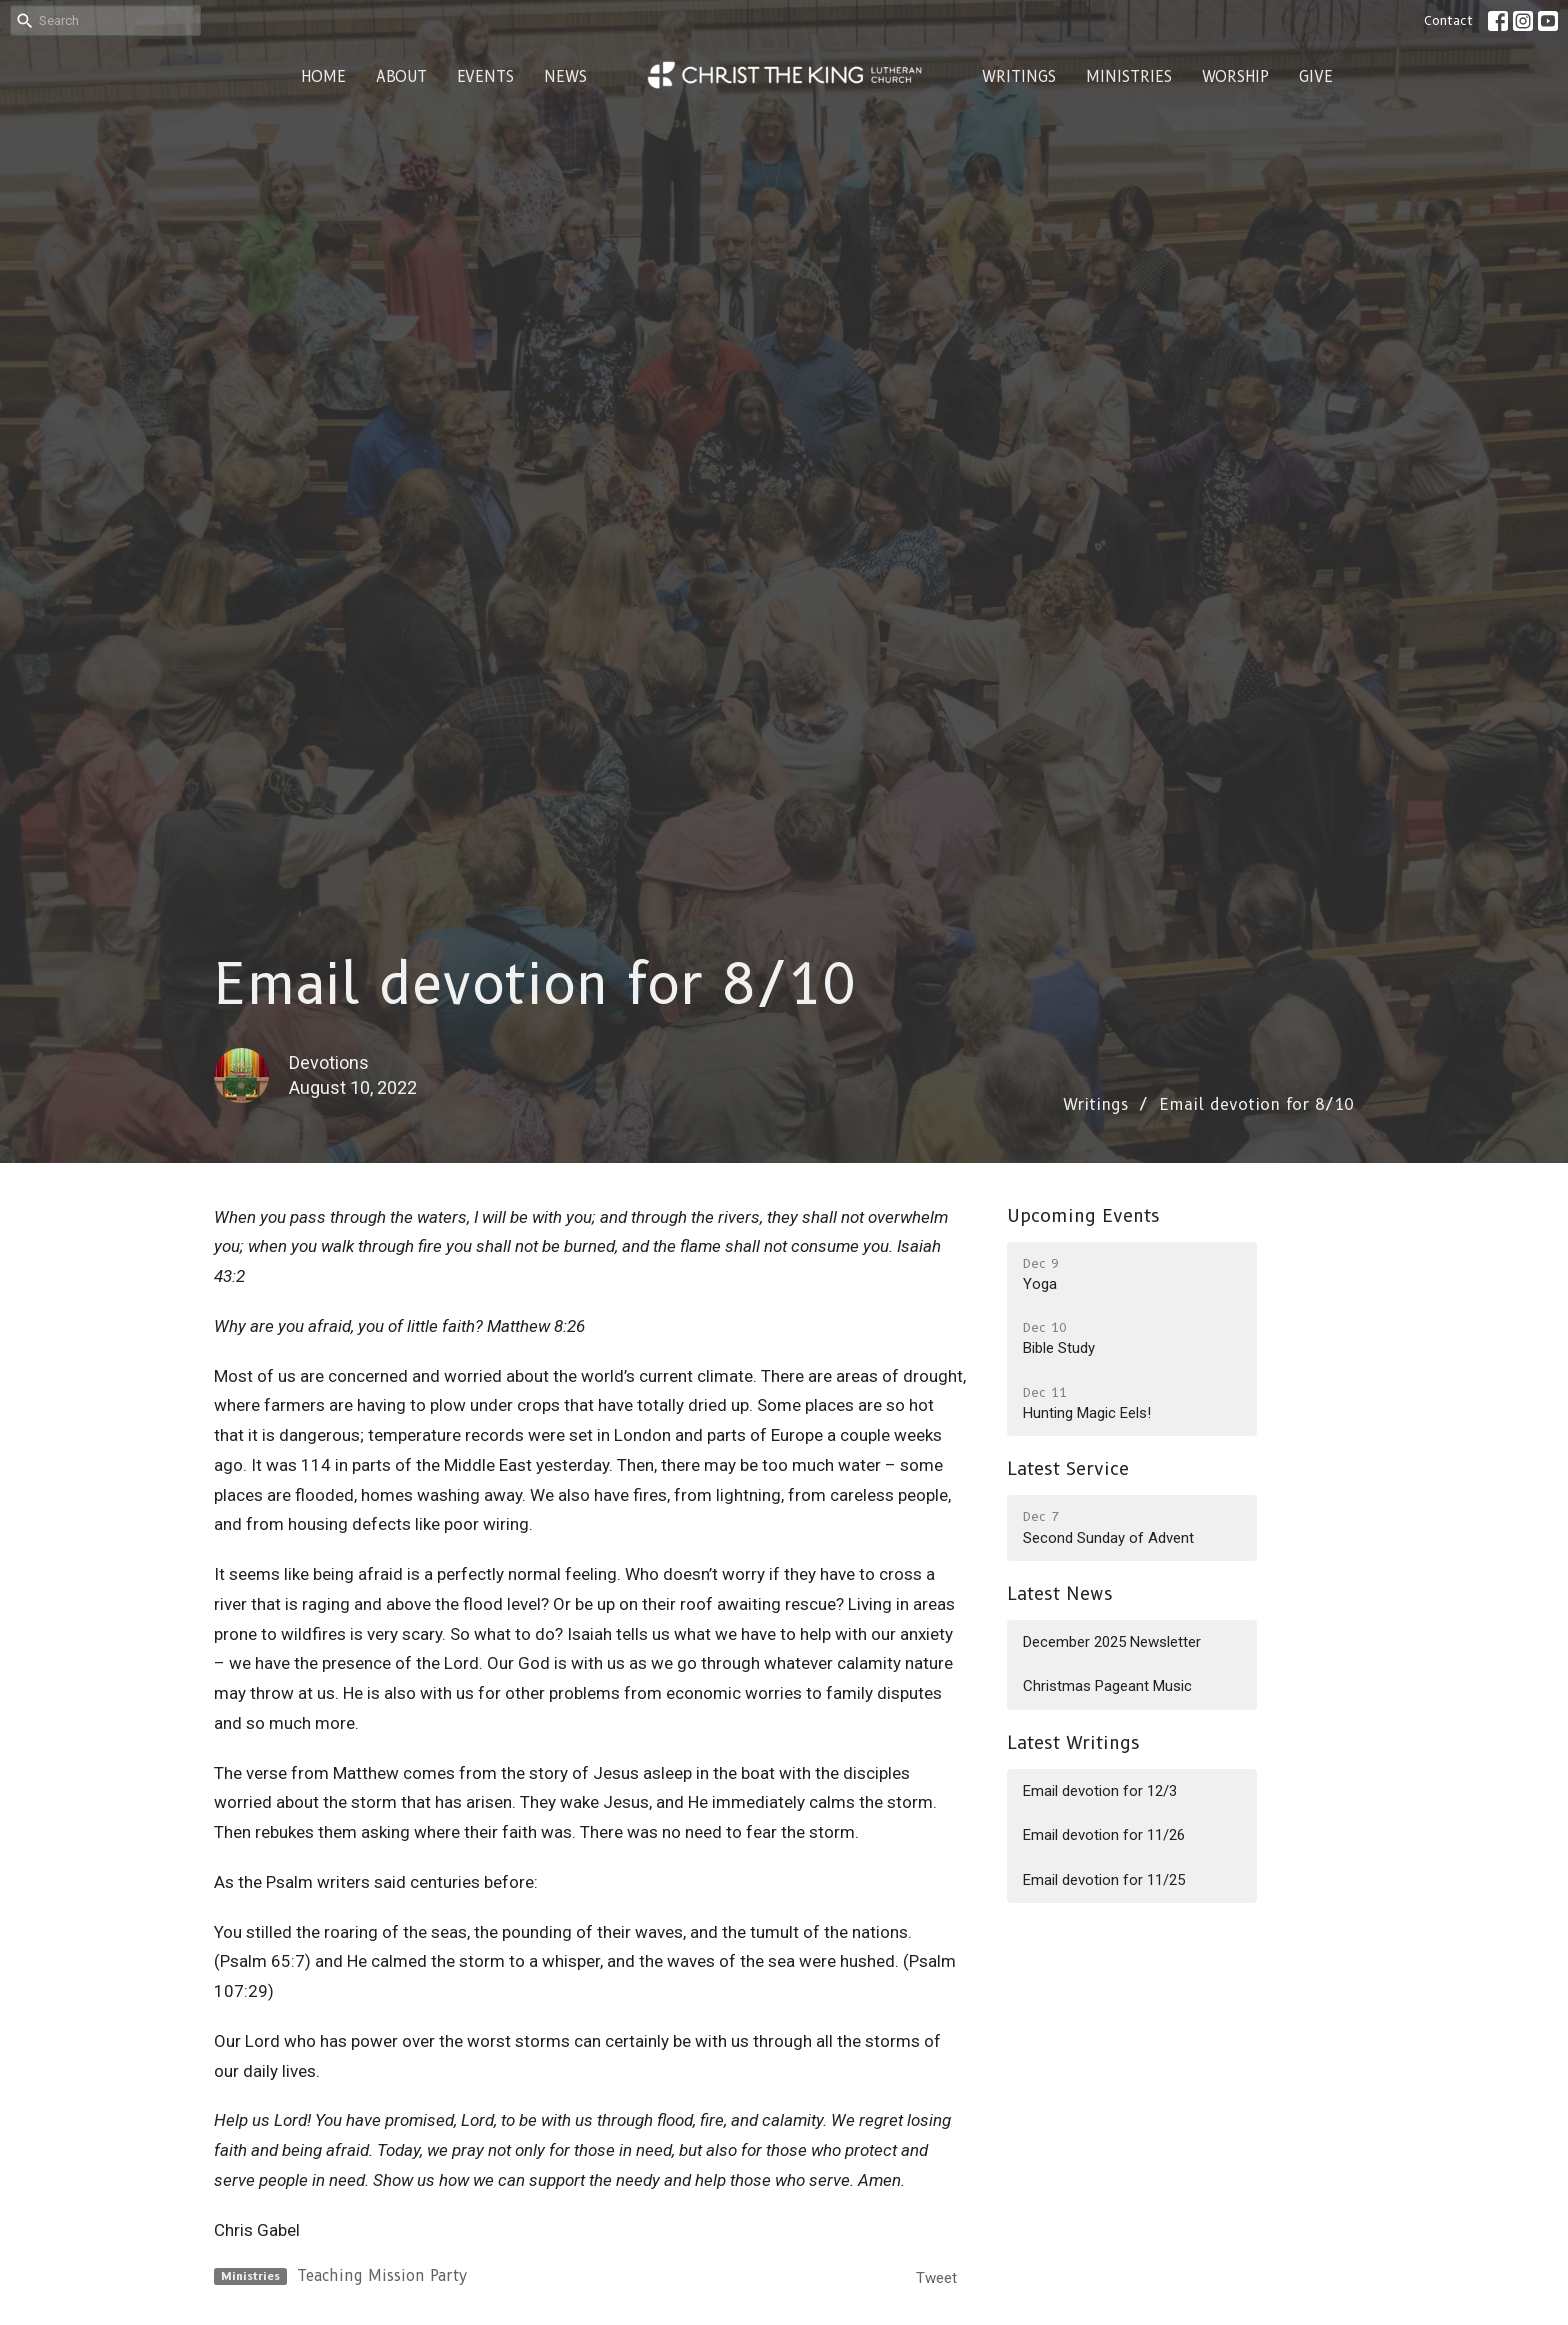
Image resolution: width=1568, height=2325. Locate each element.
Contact (1448, 20)
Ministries (1129, 77)
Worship (1235, 77)
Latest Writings (1073, 1743)
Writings (1019, 77)
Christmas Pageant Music (1107, 1686)
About (401, 77)
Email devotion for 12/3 (1100, 1791)
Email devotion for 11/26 (1104, 1835)
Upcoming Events (1083, 1216)
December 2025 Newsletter (1112, 1642)
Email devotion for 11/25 (1104, 1880)
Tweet (936, 2278)
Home (323, 77)
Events (485, 77)
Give (1316, 77)
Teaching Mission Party (382, 2276)
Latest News (1060, 1594)
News (565, 77)
